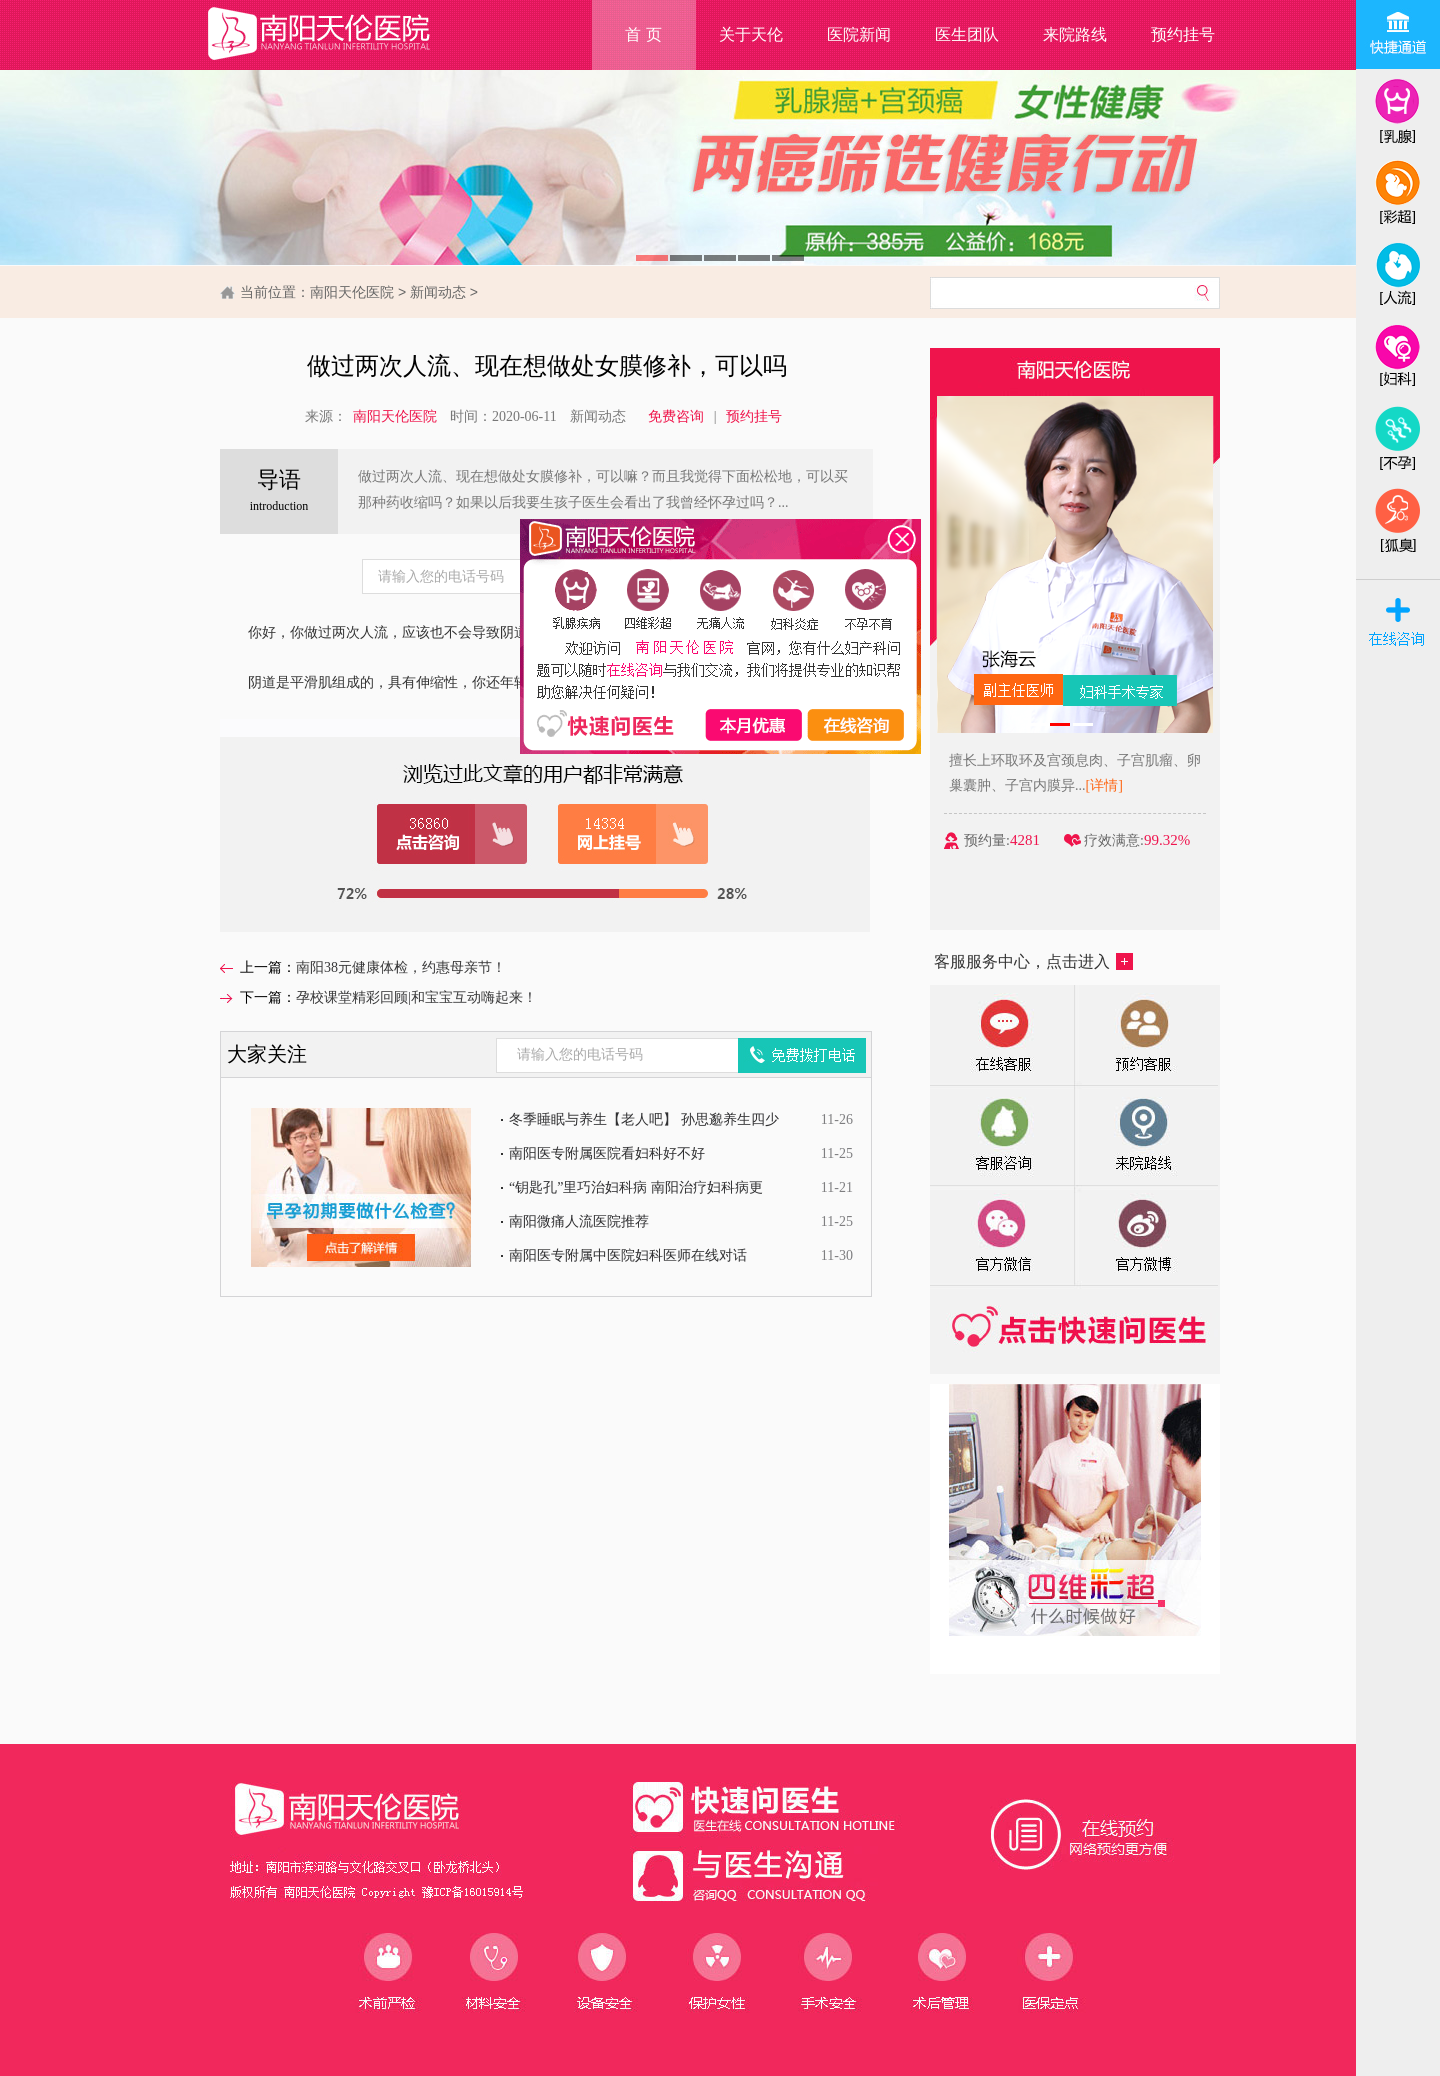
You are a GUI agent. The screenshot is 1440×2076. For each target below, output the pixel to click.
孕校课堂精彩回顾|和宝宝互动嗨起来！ (416, 997)
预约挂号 (1183, 34)
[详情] (1112, 785)
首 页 (643, 34)
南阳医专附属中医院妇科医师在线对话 (628, 1255)
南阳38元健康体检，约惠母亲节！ (401, 967)
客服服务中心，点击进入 (1033, 961)
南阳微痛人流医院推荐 (579, 1221)
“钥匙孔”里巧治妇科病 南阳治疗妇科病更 (636, 1187)
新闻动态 (438, 292)
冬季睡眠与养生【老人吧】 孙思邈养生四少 (644, 1119)
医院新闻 (859, 34)
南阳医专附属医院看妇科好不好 (607, 1153)
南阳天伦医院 (352, 292)
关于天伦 (751, 34)
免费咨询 (676, 416)
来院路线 (1075, 34)
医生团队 (967, 34)
